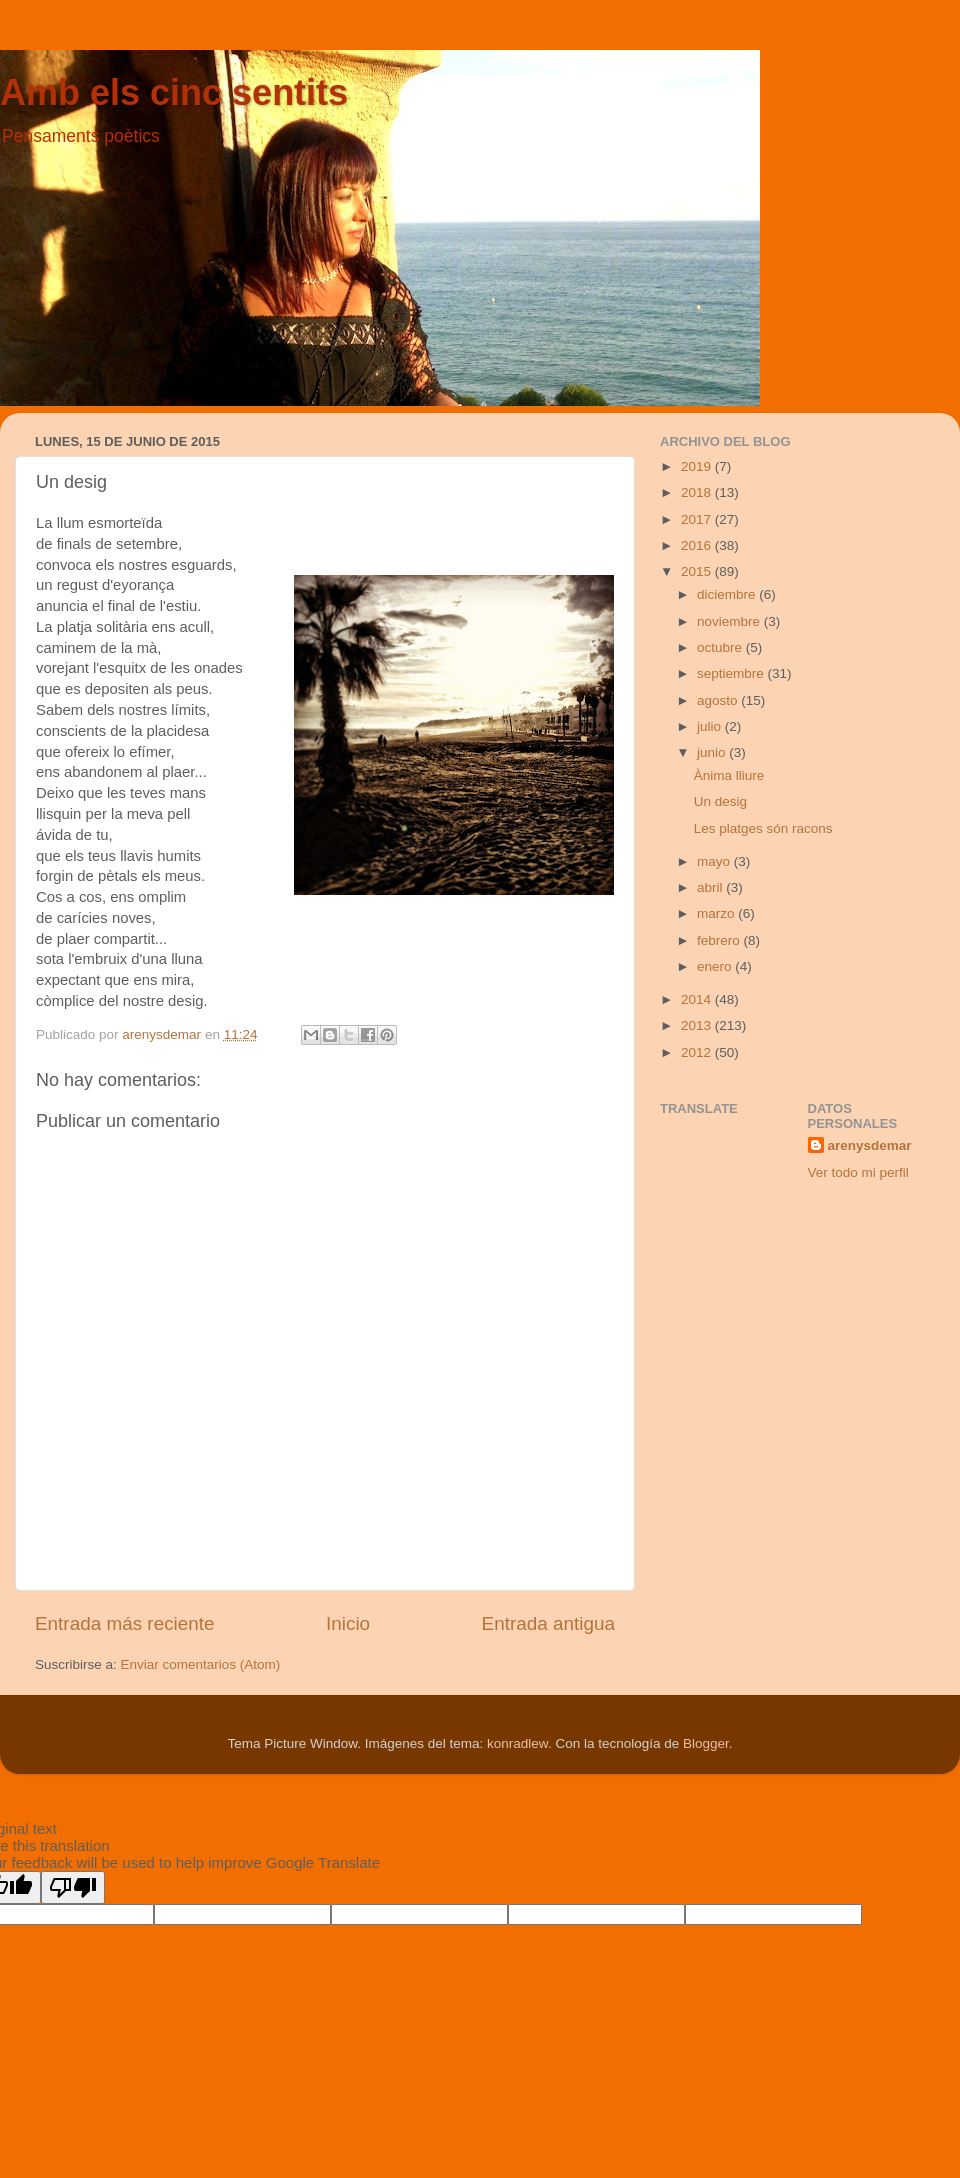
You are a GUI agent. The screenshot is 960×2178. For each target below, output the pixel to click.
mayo (715, 861)
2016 (698, 545)
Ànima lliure (729, 775)
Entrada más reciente (125, 1623)
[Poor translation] (73, 1887)
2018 (698, 492)
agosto (719, 700)
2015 (698, 571)
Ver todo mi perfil (858, 1172)
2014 (698, 999)
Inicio (348, 1623)
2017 (698, 519)
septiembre (732, 673)
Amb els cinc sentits (174, 92)
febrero (720, 940)
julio (711, 726)
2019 (698, 466)
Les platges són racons (763, 828)
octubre (721, 647)
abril (711, 887)
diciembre (728, 594)
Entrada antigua (548, 1623)
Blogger (706, 1743)
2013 (698, 1025)
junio (713, 752)
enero (716, 966)
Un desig (720, 801)
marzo (717, 913)
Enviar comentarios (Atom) (201, 1664)
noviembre (730, 621)
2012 (698, 1052)
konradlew (517, 1743)
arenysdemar (870, 1145)
